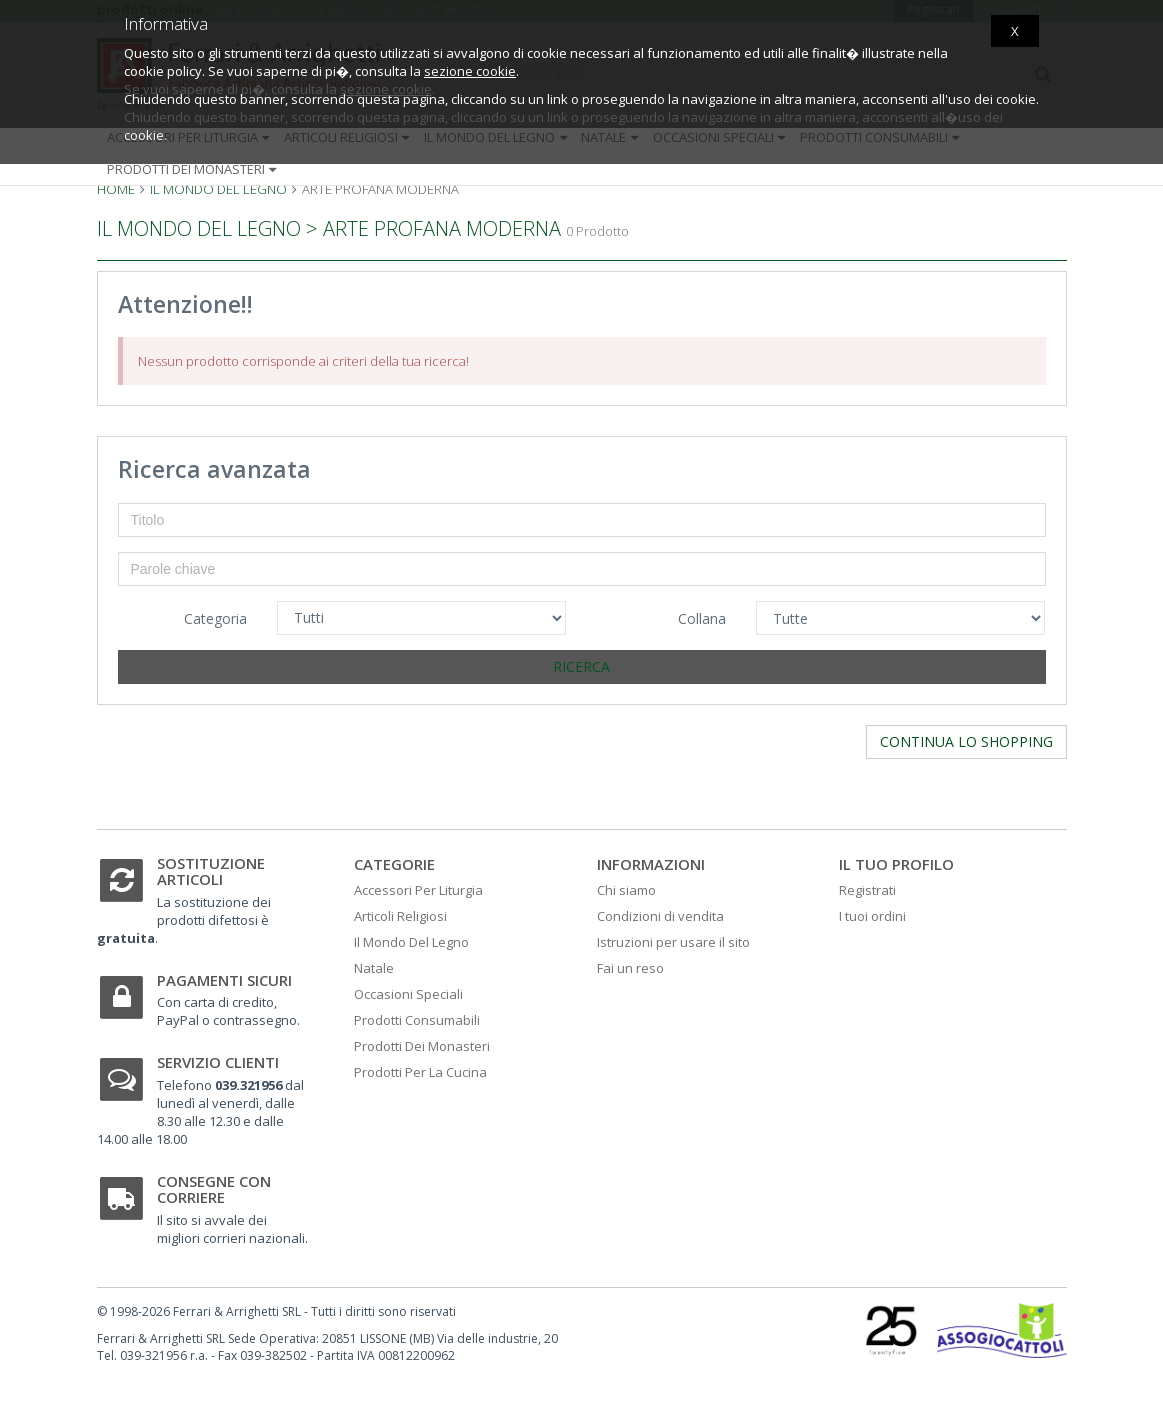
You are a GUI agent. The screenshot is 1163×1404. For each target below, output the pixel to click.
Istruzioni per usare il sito (673, 942)
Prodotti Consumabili (417, 1020)
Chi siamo (626, 890)
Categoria (215, 618)
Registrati (867, 890)
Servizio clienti (218, 1062)
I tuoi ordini (872, 916)
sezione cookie (470, 71)
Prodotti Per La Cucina (420, 1072)
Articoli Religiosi (400, 916)
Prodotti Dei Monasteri (422, 1046)
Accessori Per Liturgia (418, 890)
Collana (702, 618)
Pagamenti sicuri (224, 980)
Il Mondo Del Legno (411, 942)
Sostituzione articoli (211, 871)
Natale (374, 968)
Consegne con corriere (214, 1189)
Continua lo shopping (966, 741)
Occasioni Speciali (408, 994)
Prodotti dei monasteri (194, 169)
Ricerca (581, 666)
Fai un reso (630, 968)
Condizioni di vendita (660, 916)
